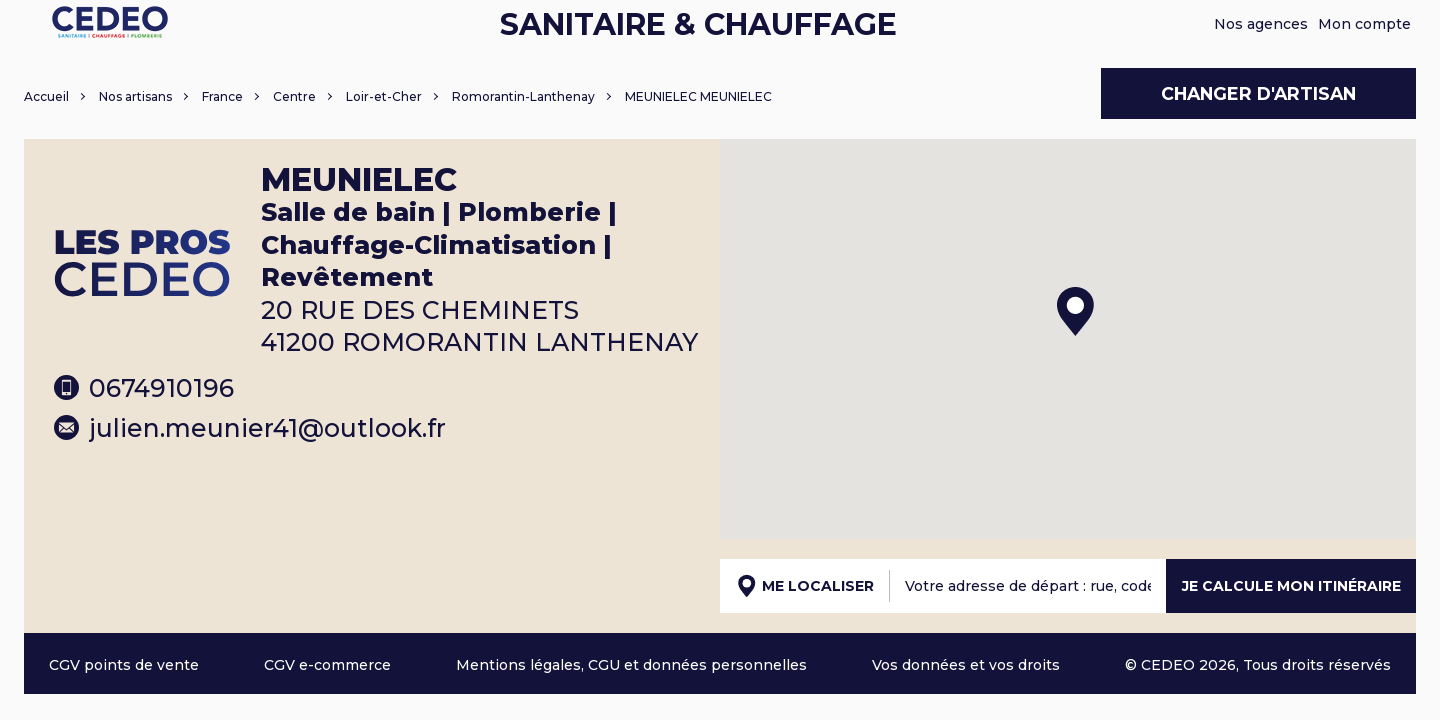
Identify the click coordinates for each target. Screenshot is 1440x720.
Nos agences (1261, 24)
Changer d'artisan (1258, 93)
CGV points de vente (124, 665)
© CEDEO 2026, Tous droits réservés (1258, 665)
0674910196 (144, 388)
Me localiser (805, 586)
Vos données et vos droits (966, 665)
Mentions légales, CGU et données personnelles (631, 665)
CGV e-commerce (327, 665)
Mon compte (1364, 24)
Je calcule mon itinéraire (1291, 586)
